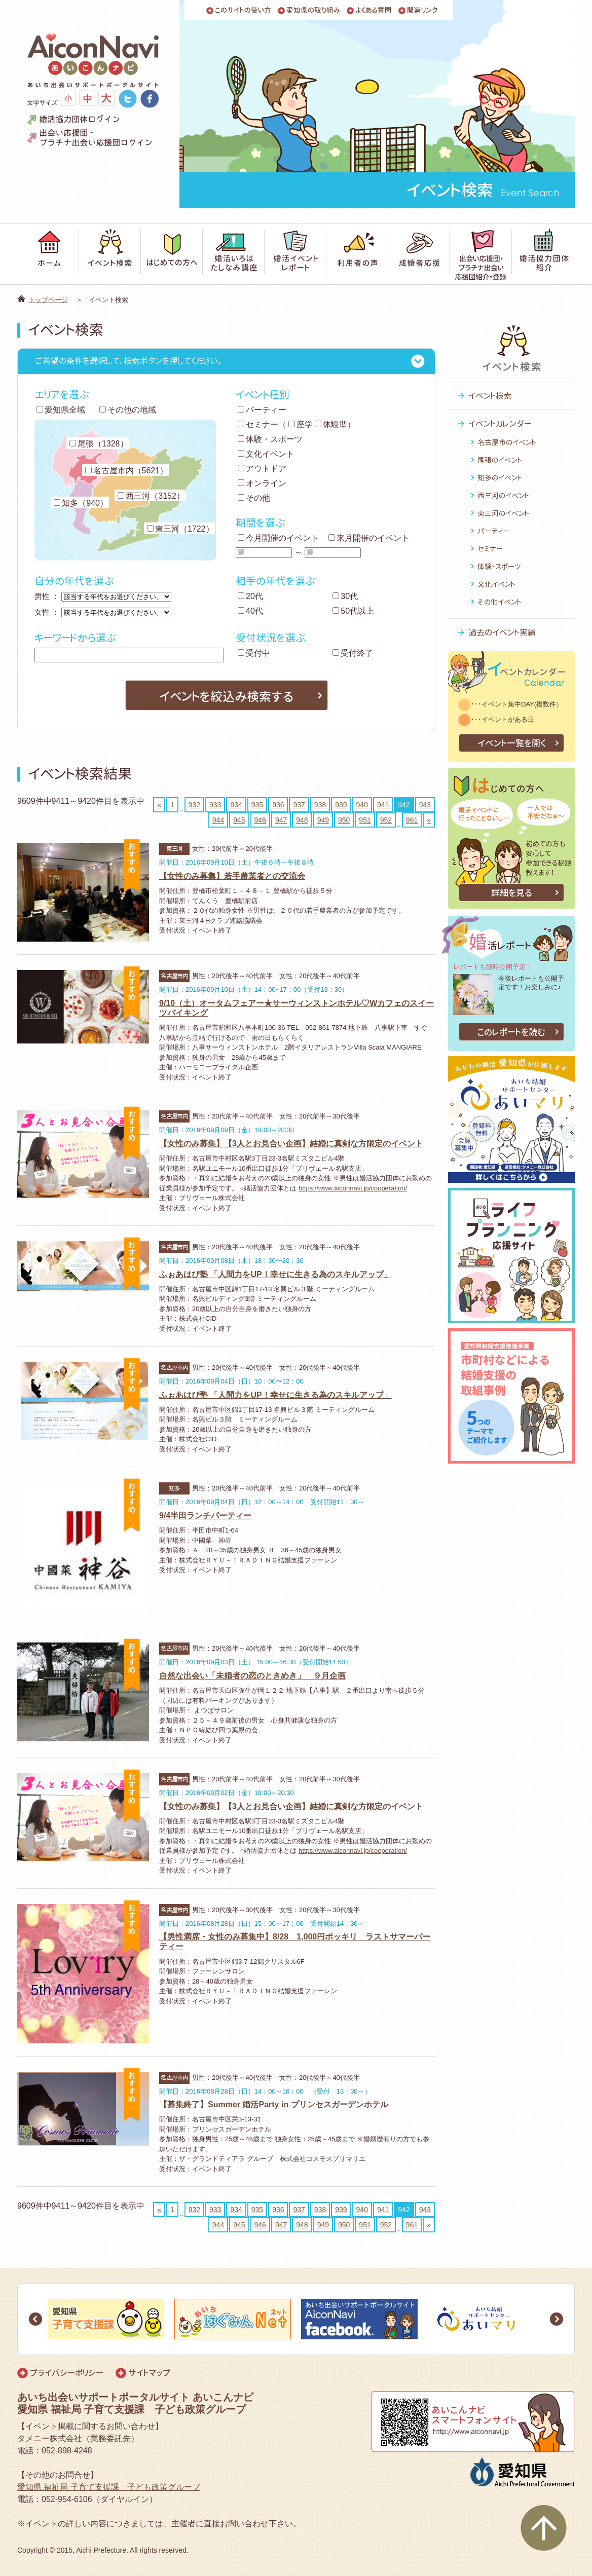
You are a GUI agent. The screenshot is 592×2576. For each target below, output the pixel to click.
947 (281, 820)
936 (278, 805)
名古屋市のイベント (506, 442)
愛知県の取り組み (313, 10)
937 (299, 805)
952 (386, 820)
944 (218, 820)
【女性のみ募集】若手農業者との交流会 (232, 876)
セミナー (258, 424)
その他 (254, 498)
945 (239, 820)
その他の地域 (127, 409)
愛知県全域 (60, 409)
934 (236, 805)
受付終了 (352, 653)
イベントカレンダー (500, 423)
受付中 (254, 653)
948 (302, 820)
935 (257, 805)
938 (320, 805)
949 (323, 820)
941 (383, 805)
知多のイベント (499, 477)
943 (425, 805)
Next (556, 2319)
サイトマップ (149, 2372)
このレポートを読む (511, 1032)
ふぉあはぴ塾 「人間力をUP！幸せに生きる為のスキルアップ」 (275, 1274)
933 (215, 805)
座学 (300, 424)
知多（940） (81, 503)
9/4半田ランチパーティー (205, 1515)
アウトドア (262, 468)
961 (412, 820)
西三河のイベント (503, 495)
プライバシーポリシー (66, 2372)
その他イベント (499, 602)
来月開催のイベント (369, 538)
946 (260, 820)
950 (344, 820)
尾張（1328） (98, 443)
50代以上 (353, 611)
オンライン (262, 483)
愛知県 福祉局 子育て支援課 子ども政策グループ (108, 2487)
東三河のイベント (503, 513)
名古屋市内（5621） (126, 470)
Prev (35, 2319)
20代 (250, 596)
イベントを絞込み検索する (226, 696)
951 (365, 820)
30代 (345, 596)
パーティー (262, 409)
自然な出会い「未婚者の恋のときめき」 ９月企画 (252, 1675)
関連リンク (422, 10)
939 (341, 805)
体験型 (331, 424)
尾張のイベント (499, 460)
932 (194, 805)
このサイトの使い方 (243, 10)
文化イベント (266, 454)
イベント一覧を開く (511, 743)
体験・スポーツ (270, 439)
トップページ (48, 300)
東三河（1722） (180, 529)
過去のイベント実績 (502, 632)
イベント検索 (490, 395)
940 (362, 805)
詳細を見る (511, 893)
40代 (250, 611)
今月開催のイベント (278, 538)
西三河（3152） (151, 496)
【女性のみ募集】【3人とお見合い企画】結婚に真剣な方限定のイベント (291, 1143)
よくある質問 (373, 10)
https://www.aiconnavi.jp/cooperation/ (353, 1188)
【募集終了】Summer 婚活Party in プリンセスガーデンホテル (273, 2104)
